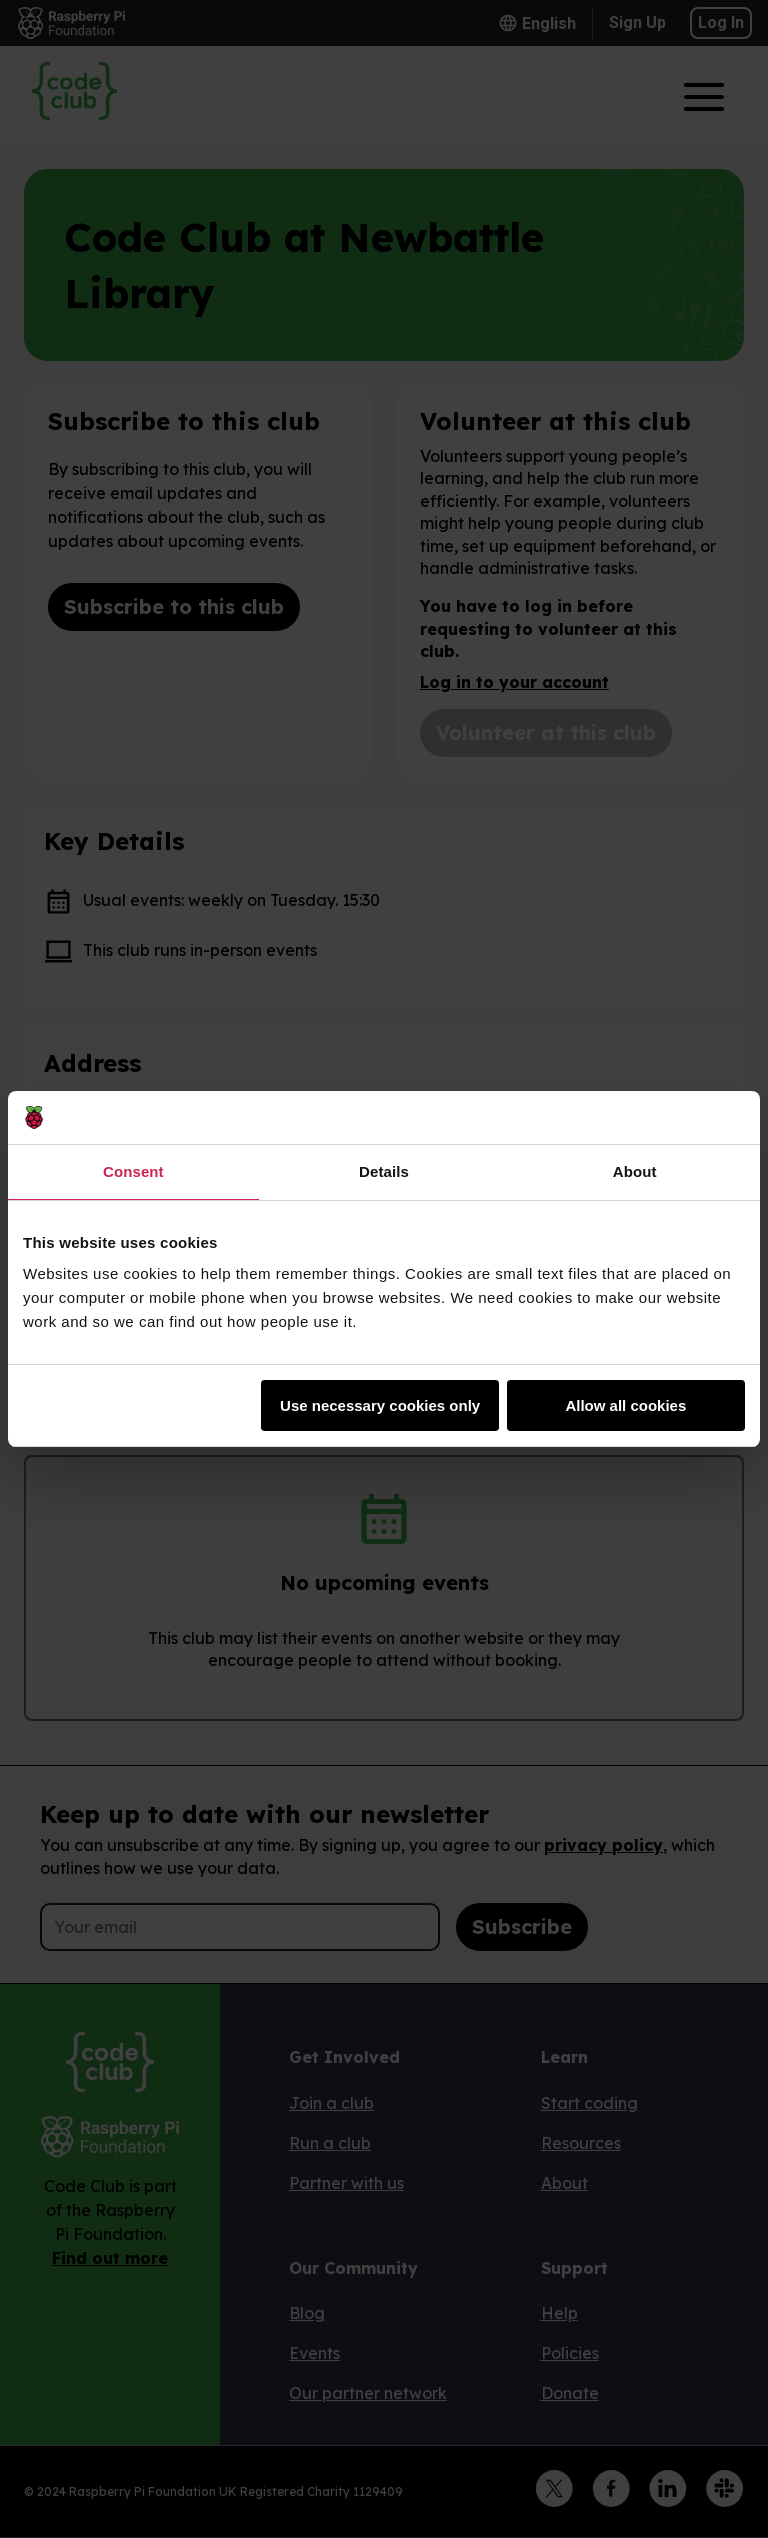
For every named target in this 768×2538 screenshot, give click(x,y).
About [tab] (635, 1171)
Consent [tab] (133, 1171)
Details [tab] (384, 1171)
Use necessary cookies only (380, 1405)
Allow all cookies (625, 1405)
